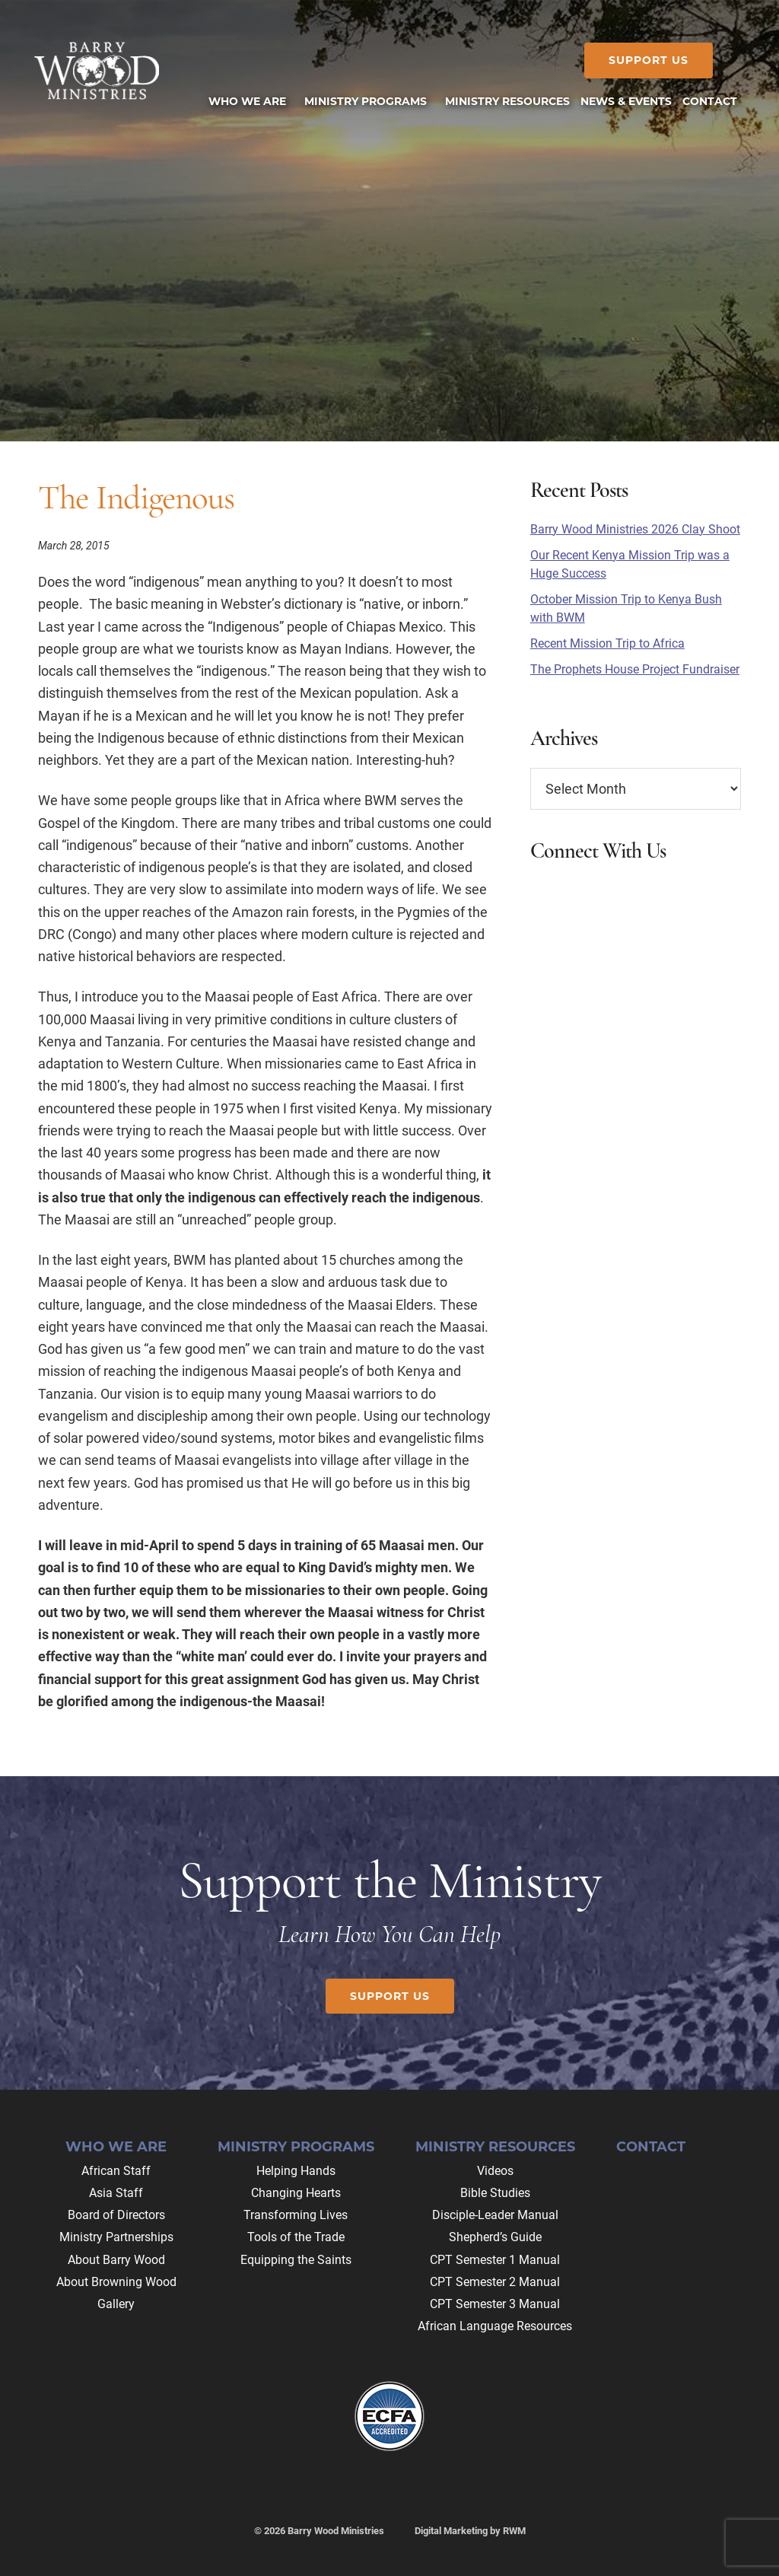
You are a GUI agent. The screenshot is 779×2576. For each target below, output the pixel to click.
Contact (650, 2146)
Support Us (645, 60)
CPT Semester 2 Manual (495, 2282)
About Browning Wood (116, 2282)
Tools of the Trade (296, 2237)
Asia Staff (116, 2193)
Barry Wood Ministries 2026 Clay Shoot (635, 529)
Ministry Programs (296, 2146)
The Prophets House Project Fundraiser (634, 669)
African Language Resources (495, 2326)
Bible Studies (495, 2193)
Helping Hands (295, 2171)
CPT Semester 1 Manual (495, 2260)
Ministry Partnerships (116, 2237)
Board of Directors (116, 2215)
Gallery (116, 2304)
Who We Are (116, 2146)
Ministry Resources (495, 2146)
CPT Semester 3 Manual (495, 2304)
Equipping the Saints (295, 2260)
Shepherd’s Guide (495, 2237)
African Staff (116, 2171)
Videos (495, 2171)
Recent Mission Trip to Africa (607, 643)
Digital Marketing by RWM (470, 2530)
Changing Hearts (296, 2193)
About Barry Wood (116, 2260)
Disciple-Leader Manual (495, 2215)
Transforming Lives (295, 2215)
